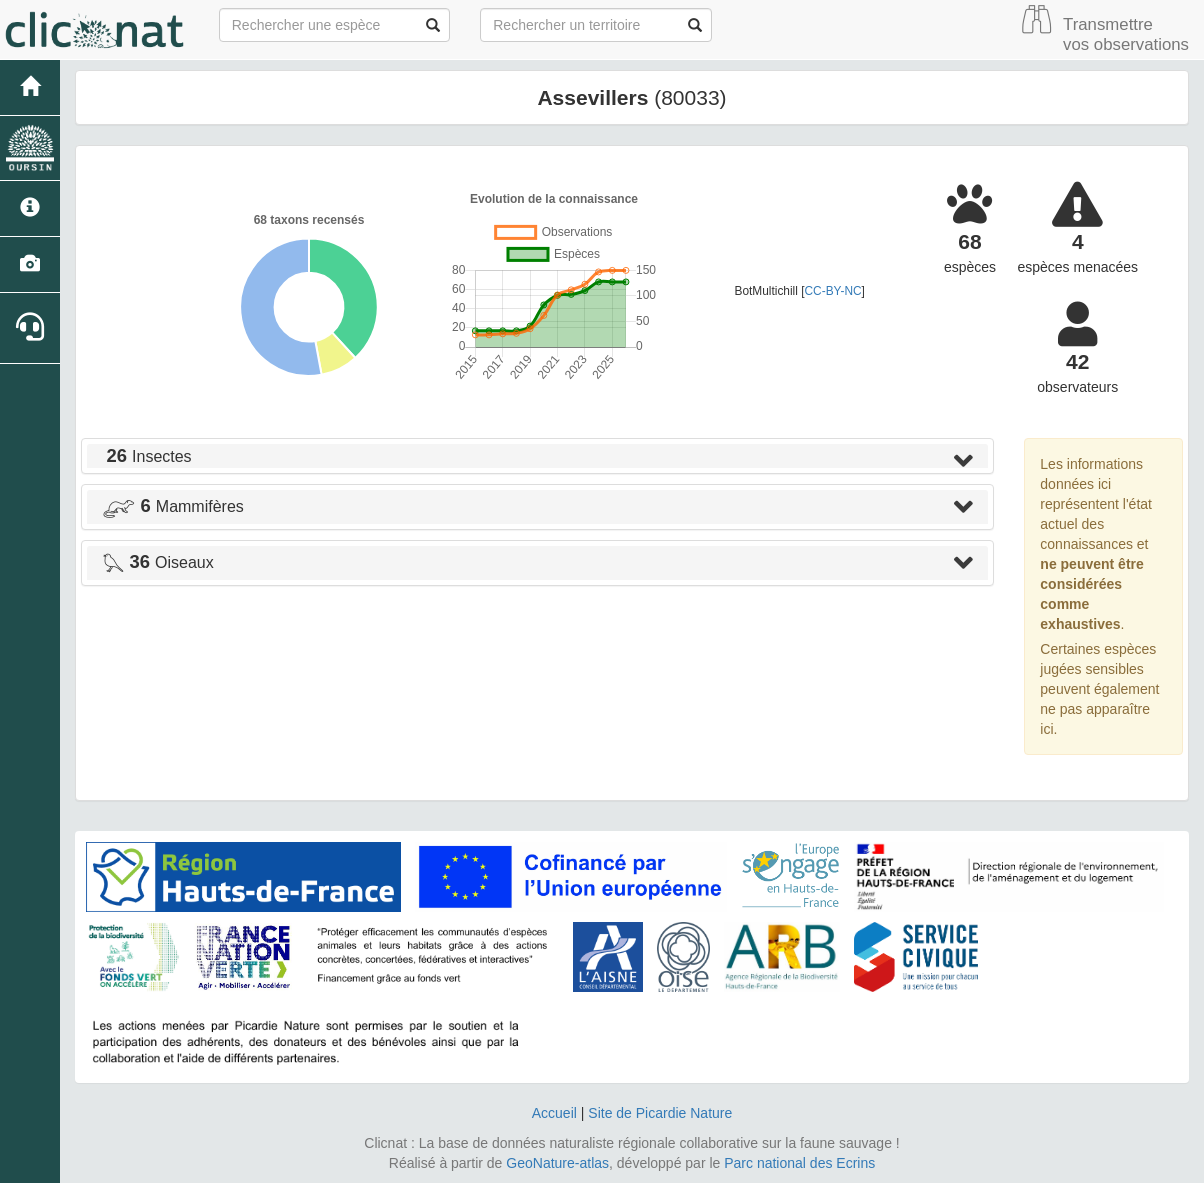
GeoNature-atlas (557, 1163)
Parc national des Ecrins (799, 1163)
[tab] (537, 456)
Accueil (554, 1113)
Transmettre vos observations (1126, 34)
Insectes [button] (147, 456)
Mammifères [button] (173, 506)
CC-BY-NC (833, 291)
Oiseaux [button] (158, 562)
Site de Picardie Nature (660, 1113)
